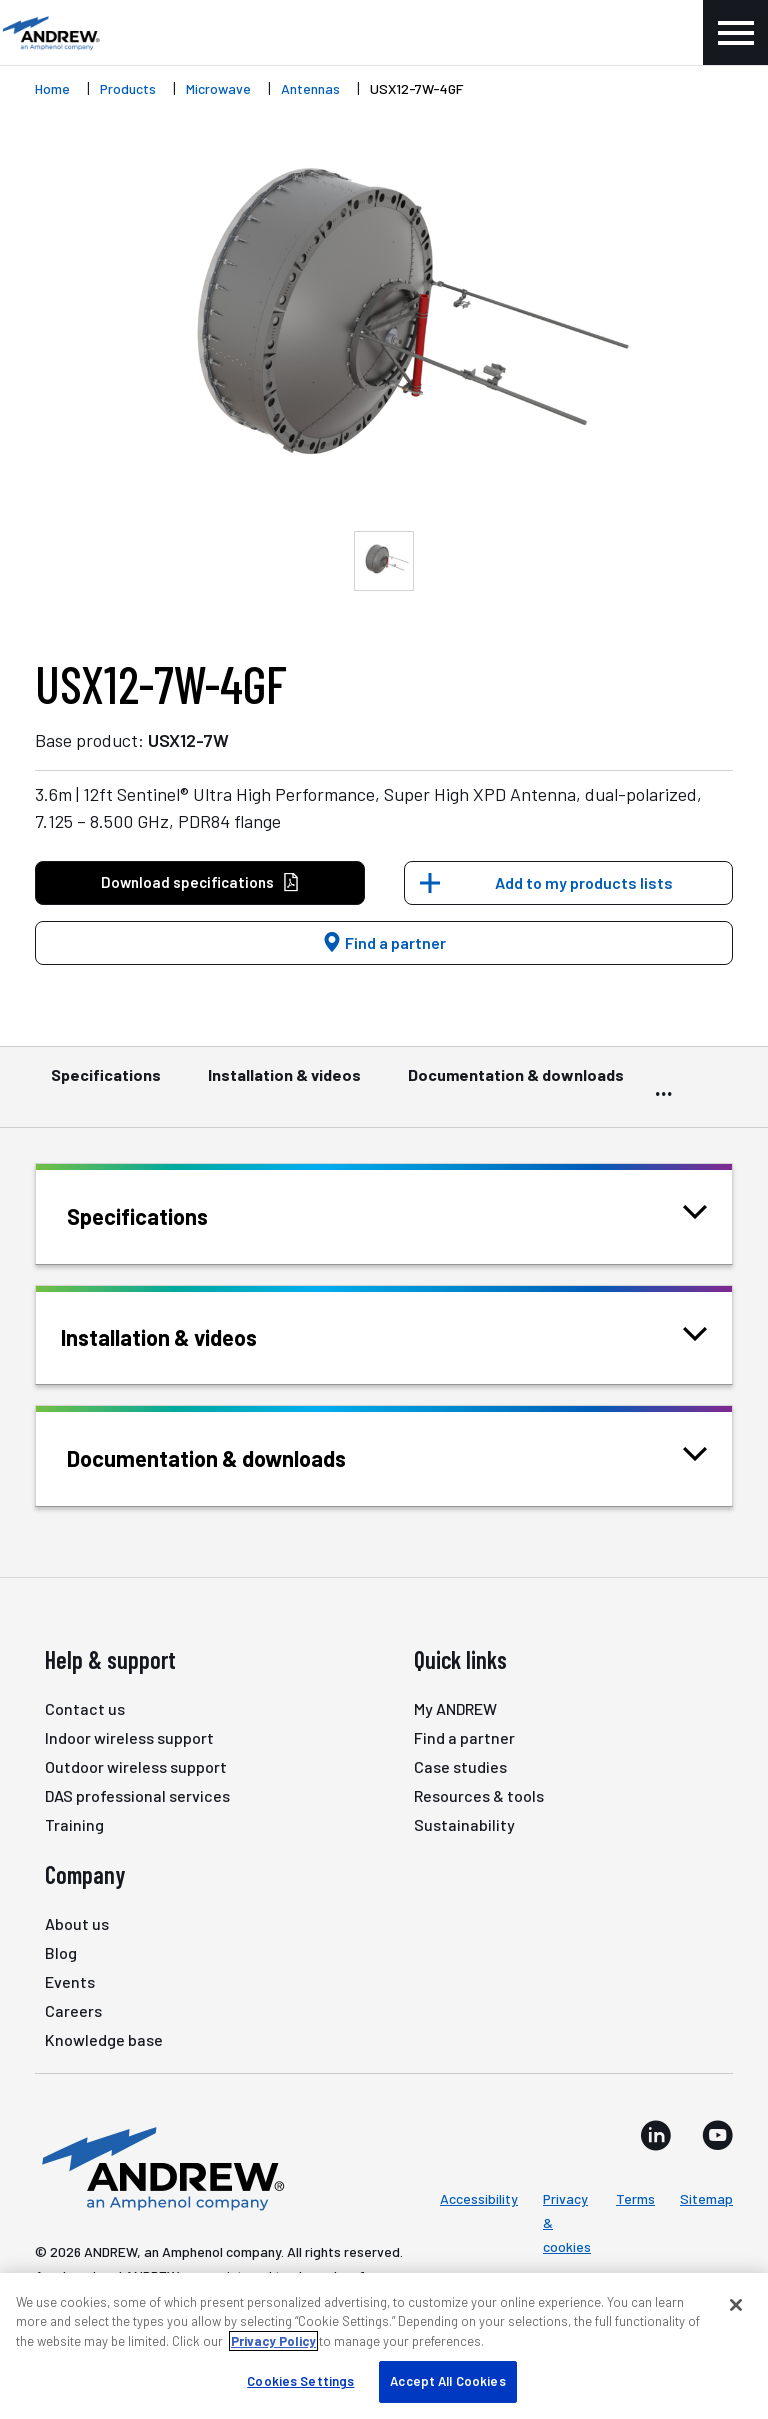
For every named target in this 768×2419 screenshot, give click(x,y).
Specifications (106, 1084)
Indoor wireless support (129, 1737)
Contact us (85, 1708)
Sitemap (706, 2198)
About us (77, 1923)
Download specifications (200, 882)
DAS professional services (137, 1795)
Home (52, 88)
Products (128, 88)
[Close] (736, 2305)
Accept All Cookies (447, 2381)
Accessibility (479, 2198)
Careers (73, 2010)
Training (74, 1824)
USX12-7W (188, 740)
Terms (635, 2198)
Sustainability (464, 1824)
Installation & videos (284, 1084)
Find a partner (384, 942)
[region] (384, 2346)
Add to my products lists (584, 882)
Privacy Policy (273, 2341)
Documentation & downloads (516, 1084)
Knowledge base (104, 2039)
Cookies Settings (300, 2381)
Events (70, 1981)
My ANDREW (455, 1708)
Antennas (310, 88)
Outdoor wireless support (136, 1766)
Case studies (460, 1766)
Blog (61, 1952)
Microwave (218, 88)
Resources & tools (479, 1795)
